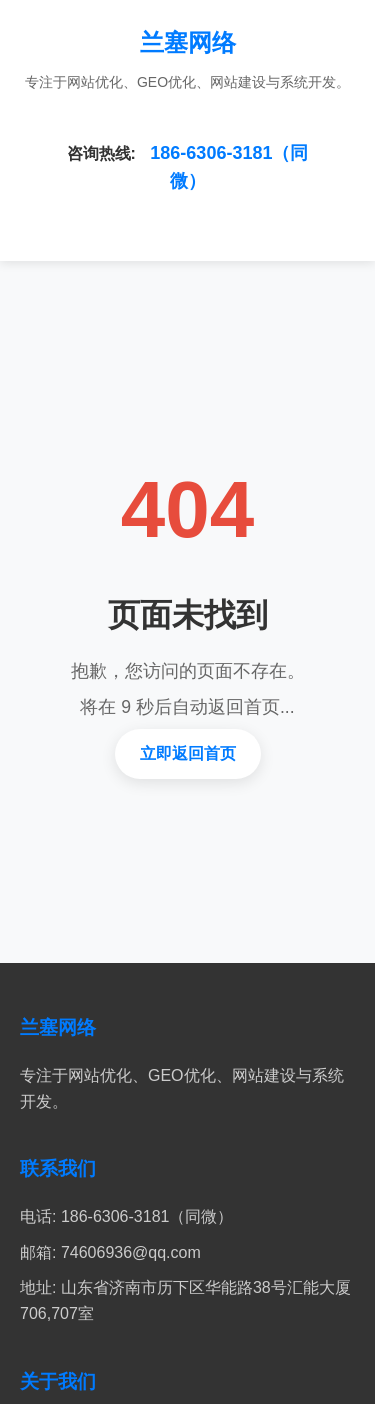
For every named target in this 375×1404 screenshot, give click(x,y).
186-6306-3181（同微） (147, 1216)
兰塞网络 (188, 42)
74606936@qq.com (131, 1252)
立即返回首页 (188, 753)
